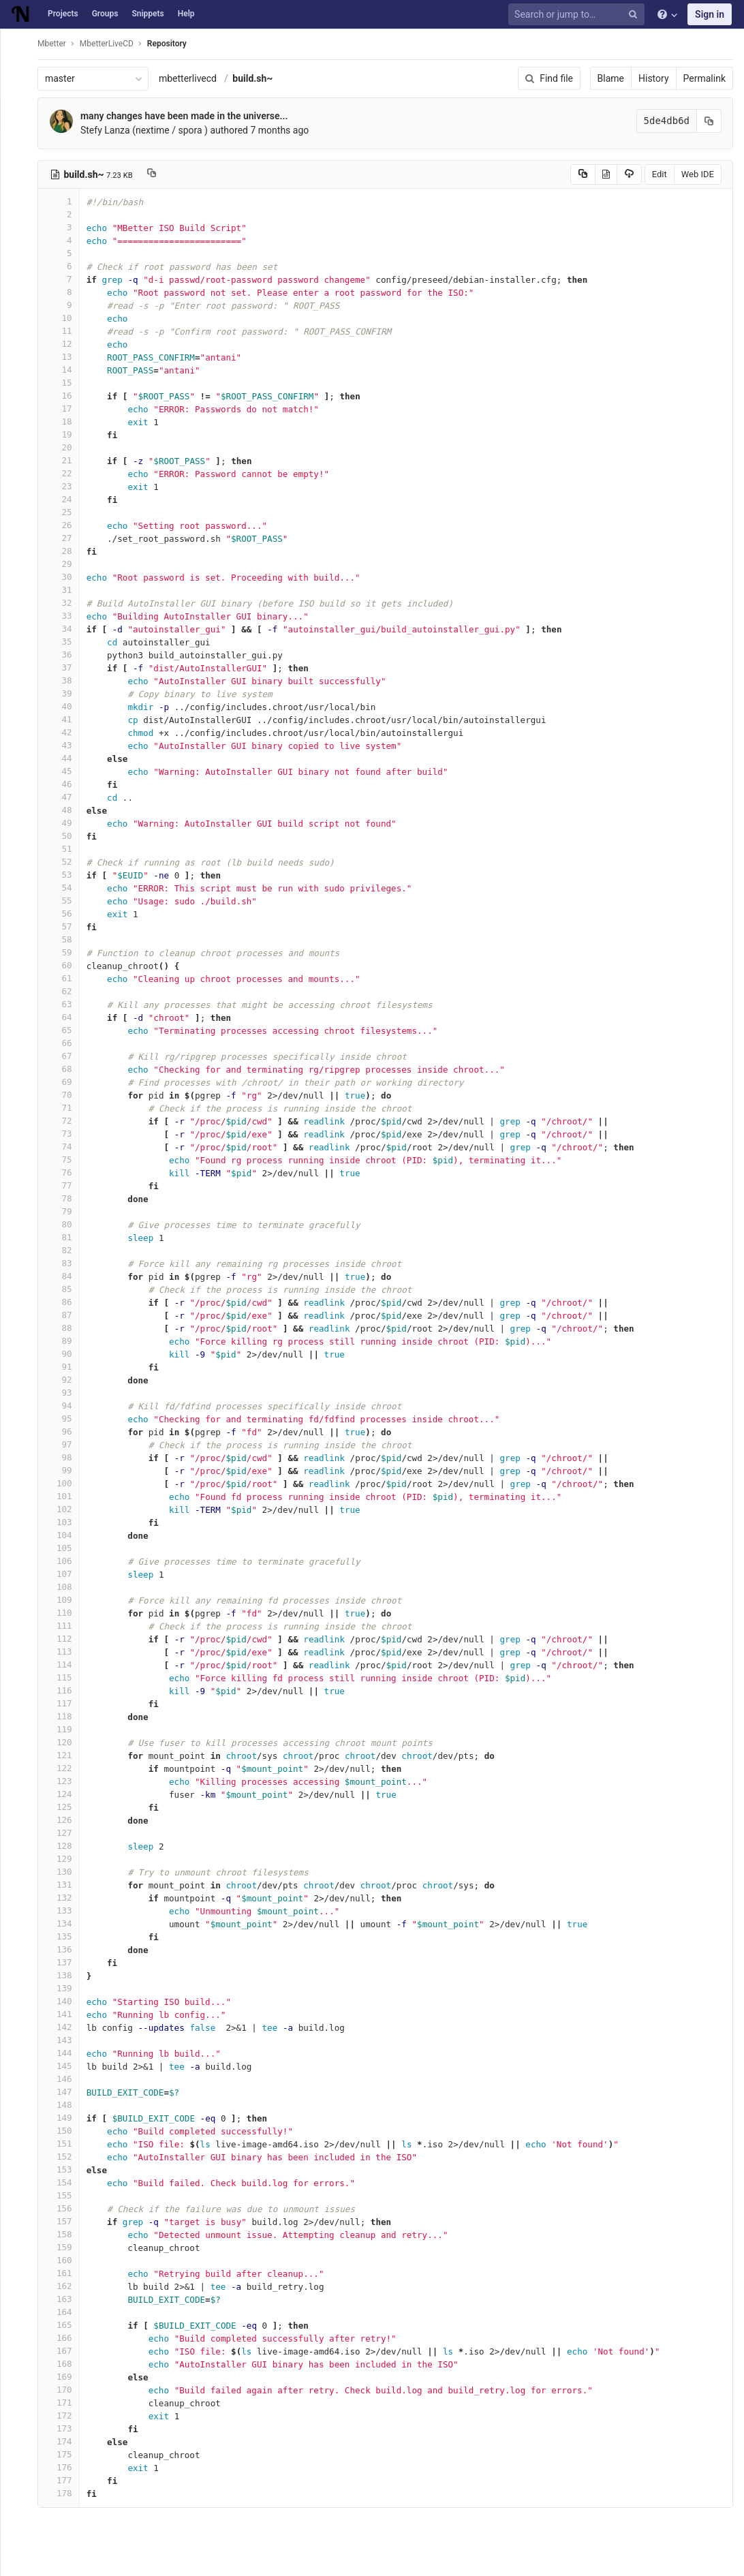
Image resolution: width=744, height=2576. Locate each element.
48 (66, 810)
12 (66, 344)
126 (66, 1820)
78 (66, 1198)
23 (66, 486)
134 (66, 1923)
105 (66, 1548)
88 (66, 1328)
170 (66, 2390)
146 (66, 2079)
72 (66, 1121)
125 (66, 1807)
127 (66, 1833)
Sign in (709, 14)
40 (66, 706)
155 (66, 2195)
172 (66, 2415)
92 (66, 1380)
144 (66, 2053)
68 (66, 1069)
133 (66, 1910)
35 (66, 642)
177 (66, 2480)
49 (66, 823)
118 (66, 1716)
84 (66, 1276)
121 (66, 1755)
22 (66, 473)
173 (66, 2428)
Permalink (704, 78)
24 (66, 499)
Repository (174, 43)
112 (66, 1639)
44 (66, 758)
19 (66, 434)
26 (66, 525)
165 (66, 2325)
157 (66, 2221)
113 (66, 1651)
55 (66, 900)
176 (66, 2467)
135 (66, 1936)
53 (66, 875)
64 (66, 1017)
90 (66, 1354)
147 (66, 2092)
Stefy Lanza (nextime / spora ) (151, 130)
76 (66, 1172)
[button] (16, 2559)
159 (66, 2247)
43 (66, 745)
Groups (105, 13)
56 (66, 913)
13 (66, 357)
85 (66, 1289)
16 (66, 395)
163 (66, 2299)
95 (66, 1418)
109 (66, 1600)
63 (66, 1004)
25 (66, 512)
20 (66, 447)
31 (66, 590)
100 (66, 1483)
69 (66, 1082)
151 (66, 2143)
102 (66, 1509)
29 (66, 564)
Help (186, 13)
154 (66, 2182)
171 (66, 2402)
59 (66, 952)
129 (66, 1859)
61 (66, 978)
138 (66, 1975)
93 (66, 1392)
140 (66, 2001)
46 (66, 784)
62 (66, 991)
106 (66, 1561)
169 (66, 2377)
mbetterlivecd (195, 78)
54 (66, 888)
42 (66, 732)
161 (66, 2273)
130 (66, 1872)
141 (66, 2014)
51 (66, 849)
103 (66, 1522)
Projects (63, 13)
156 (66, 2208)
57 (66, 926)
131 (66, 1885)
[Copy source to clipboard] (582, 174)
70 (66, 1095)
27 (66, 538)
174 (66, 2441)
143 (66, 2040)
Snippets (147, 13)
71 (66, 1108)
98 (66, 1457)
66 (66, 1043)
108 (66, 1587)
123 (66, 1781)
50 (66, 836)
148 (66, 2105)
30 (66, 577)
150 (66, 2131)
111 (66, 1626)
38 (66, 680)
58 (66, 939)
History (653, 78)
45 (66, 771)
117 (66, 1703)
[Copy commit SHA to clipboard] (709, 121)
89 (66, 1341)
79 (66, 1211)
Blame (611, 78)
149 (66, 2118)
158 (66, 2234)
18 (66, 421)
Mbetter (59, 43)
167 (66, 2351)
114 (66, 1664)
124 (66, 1794)
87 (66, 1315)
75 (66, 1159)
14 (66, 370)
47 (66, 797)
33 (66, 616)
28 (66, 551)
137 (66, 1962)
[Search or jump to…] (578, 14)
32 (66, 603)
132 (66, 1897)
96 (66, 1431)
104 (66, 1535)
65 (66, 1030)
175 (66, 2454)
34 (66, 629)
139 (66, 1988)
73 (66, 1134)
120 (66, 1742)
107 (66, 1574)
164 (66, 2312)
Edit (659, 174)
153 (66, 2169)
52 (66, 862)
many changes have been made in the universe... (191, 115)
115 (66, 1677)
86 (66, 1302)
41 (66, 719)
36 (66, 654)
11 (66, 331)
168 (66, 2364)
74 (66, 1146)
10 (66, 318)
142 (66, 2027)
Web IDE (697, 174)
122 (66, 1768)
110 (66, 1613)
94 (66, 1405)
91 (66, 1367)
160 (66, 2260)
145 (66, 2066)
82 (66, 1250)
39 (66, 693)
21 (66, 460)
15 (66, 383)
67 (66, 1056)
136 (66, 1949)
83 (66, 1263)
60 (66, 965)
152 (66, 2156)
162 (66, 2286)
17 (66, 408)
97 (66, 1444)
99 (66, 1470)
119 (66, 1729)
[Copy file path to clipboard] (159, 174)
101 (66, 1496)
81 (66, 1237)
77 (66, 1185)
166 (66, 2338)
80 (66, 1224)
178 (66, 2493)
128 (66, 1846)
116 (66, 1690)
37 (66, 667)
